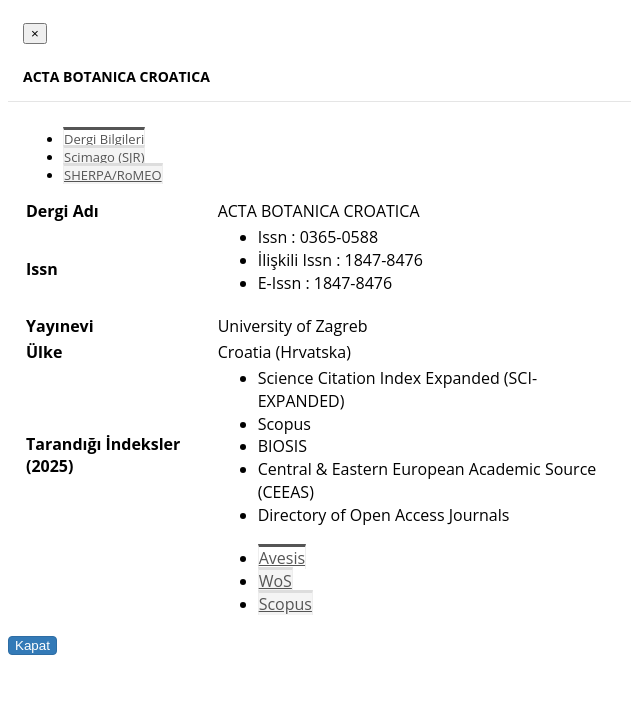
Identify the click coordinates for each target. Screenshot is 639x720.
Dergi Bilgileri (104, 139)
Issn (42, 269)
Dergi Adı (62, 211)
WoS (275, 581)
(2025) (49, 466)
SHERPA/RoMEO (113, 175)
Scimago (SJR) (104, 157)
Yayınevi (60, 326)
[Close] (35, 33)
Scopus (285, 604)
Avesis (282, 558)
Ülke (44, 352)
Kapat (32, 645)
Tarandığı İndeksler (103, 444)
